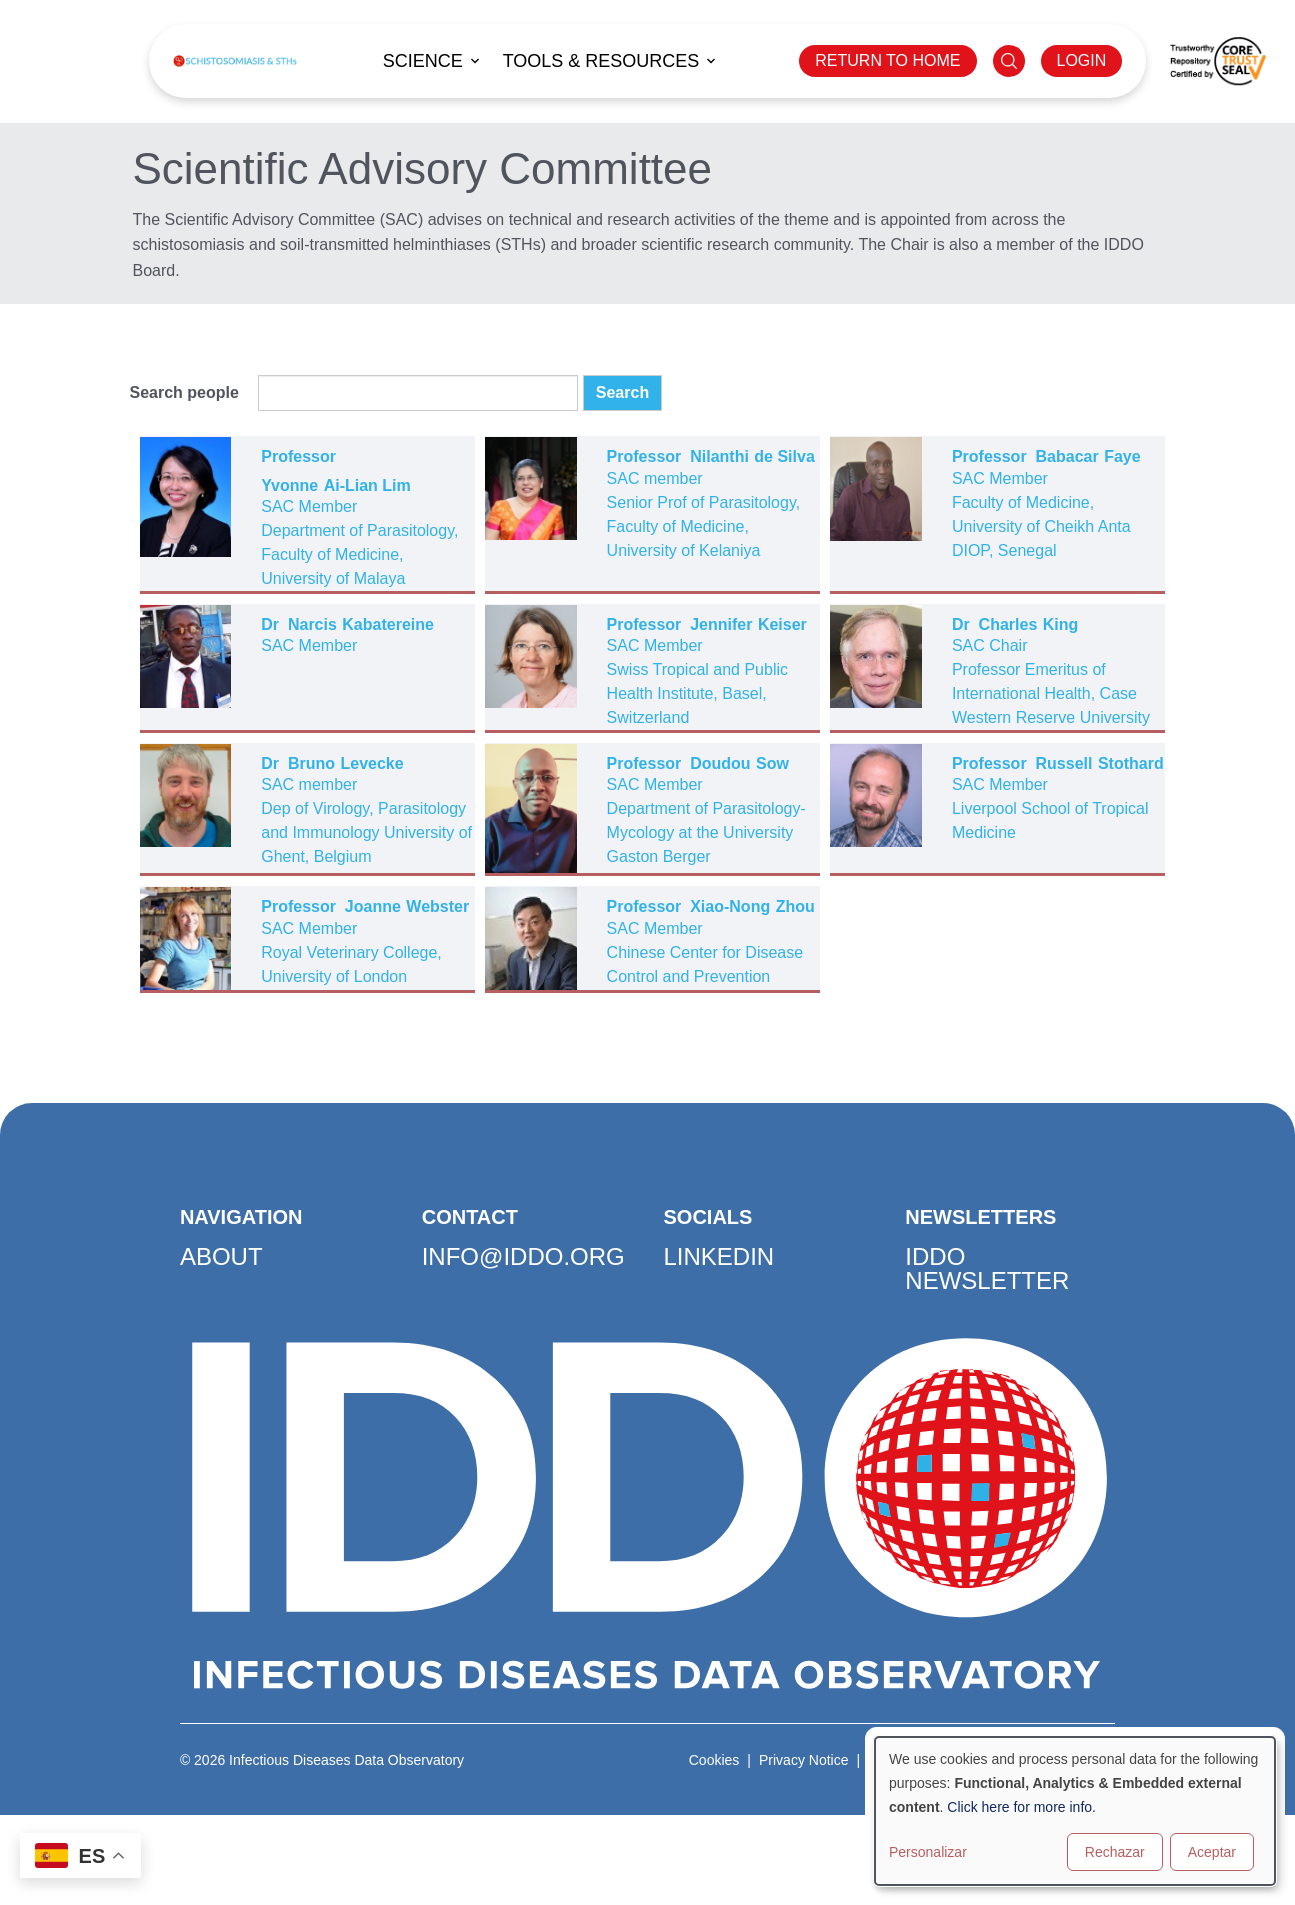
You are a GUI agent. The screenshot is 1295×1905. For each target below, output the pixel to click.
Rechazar (1115, 1852)
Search (622, 392)
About (221, 1256)
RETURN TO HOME (887, 60)
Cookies (714, 1760)
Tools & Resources (601, 61)
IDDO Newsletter (987, 1268)
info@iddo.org (523, 1256)
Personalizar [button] (928, 1852)
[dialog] (1075, 1811)
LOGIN (1082, 60)
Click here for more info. (1021, 1807)
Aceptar (1212, 1852)
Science (423, 61)
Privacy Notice (803, 1760)
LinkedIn (719, 1256)
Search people (184, 392)
